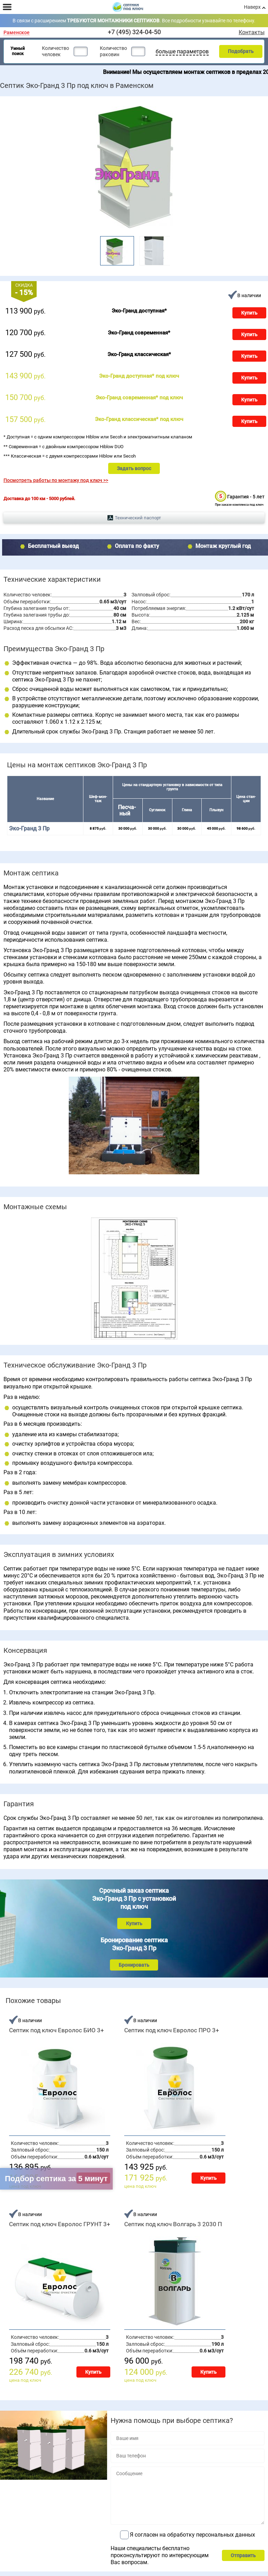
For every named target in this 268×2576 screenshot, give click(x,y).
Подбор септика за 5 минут (56, 2178)
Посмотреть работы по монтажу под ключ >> (55, 480)
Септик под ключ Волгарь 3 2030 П (173, 2224)
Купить (249, 313)
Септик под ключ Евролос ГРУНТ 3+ (59, 2224)
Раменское (16, 32)
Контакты (252, 32)
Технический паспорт (138, 517)
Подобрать (241, 51)
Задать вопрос (134, 468)
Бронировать (134, 1965)
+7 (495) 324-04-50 (134, 32)
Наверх (252, 7)
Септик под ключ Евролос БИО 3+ (56, 2030)
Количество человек (55, 51)
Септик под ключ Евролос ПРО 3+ (171, 2030)
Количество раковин (113, 51)
